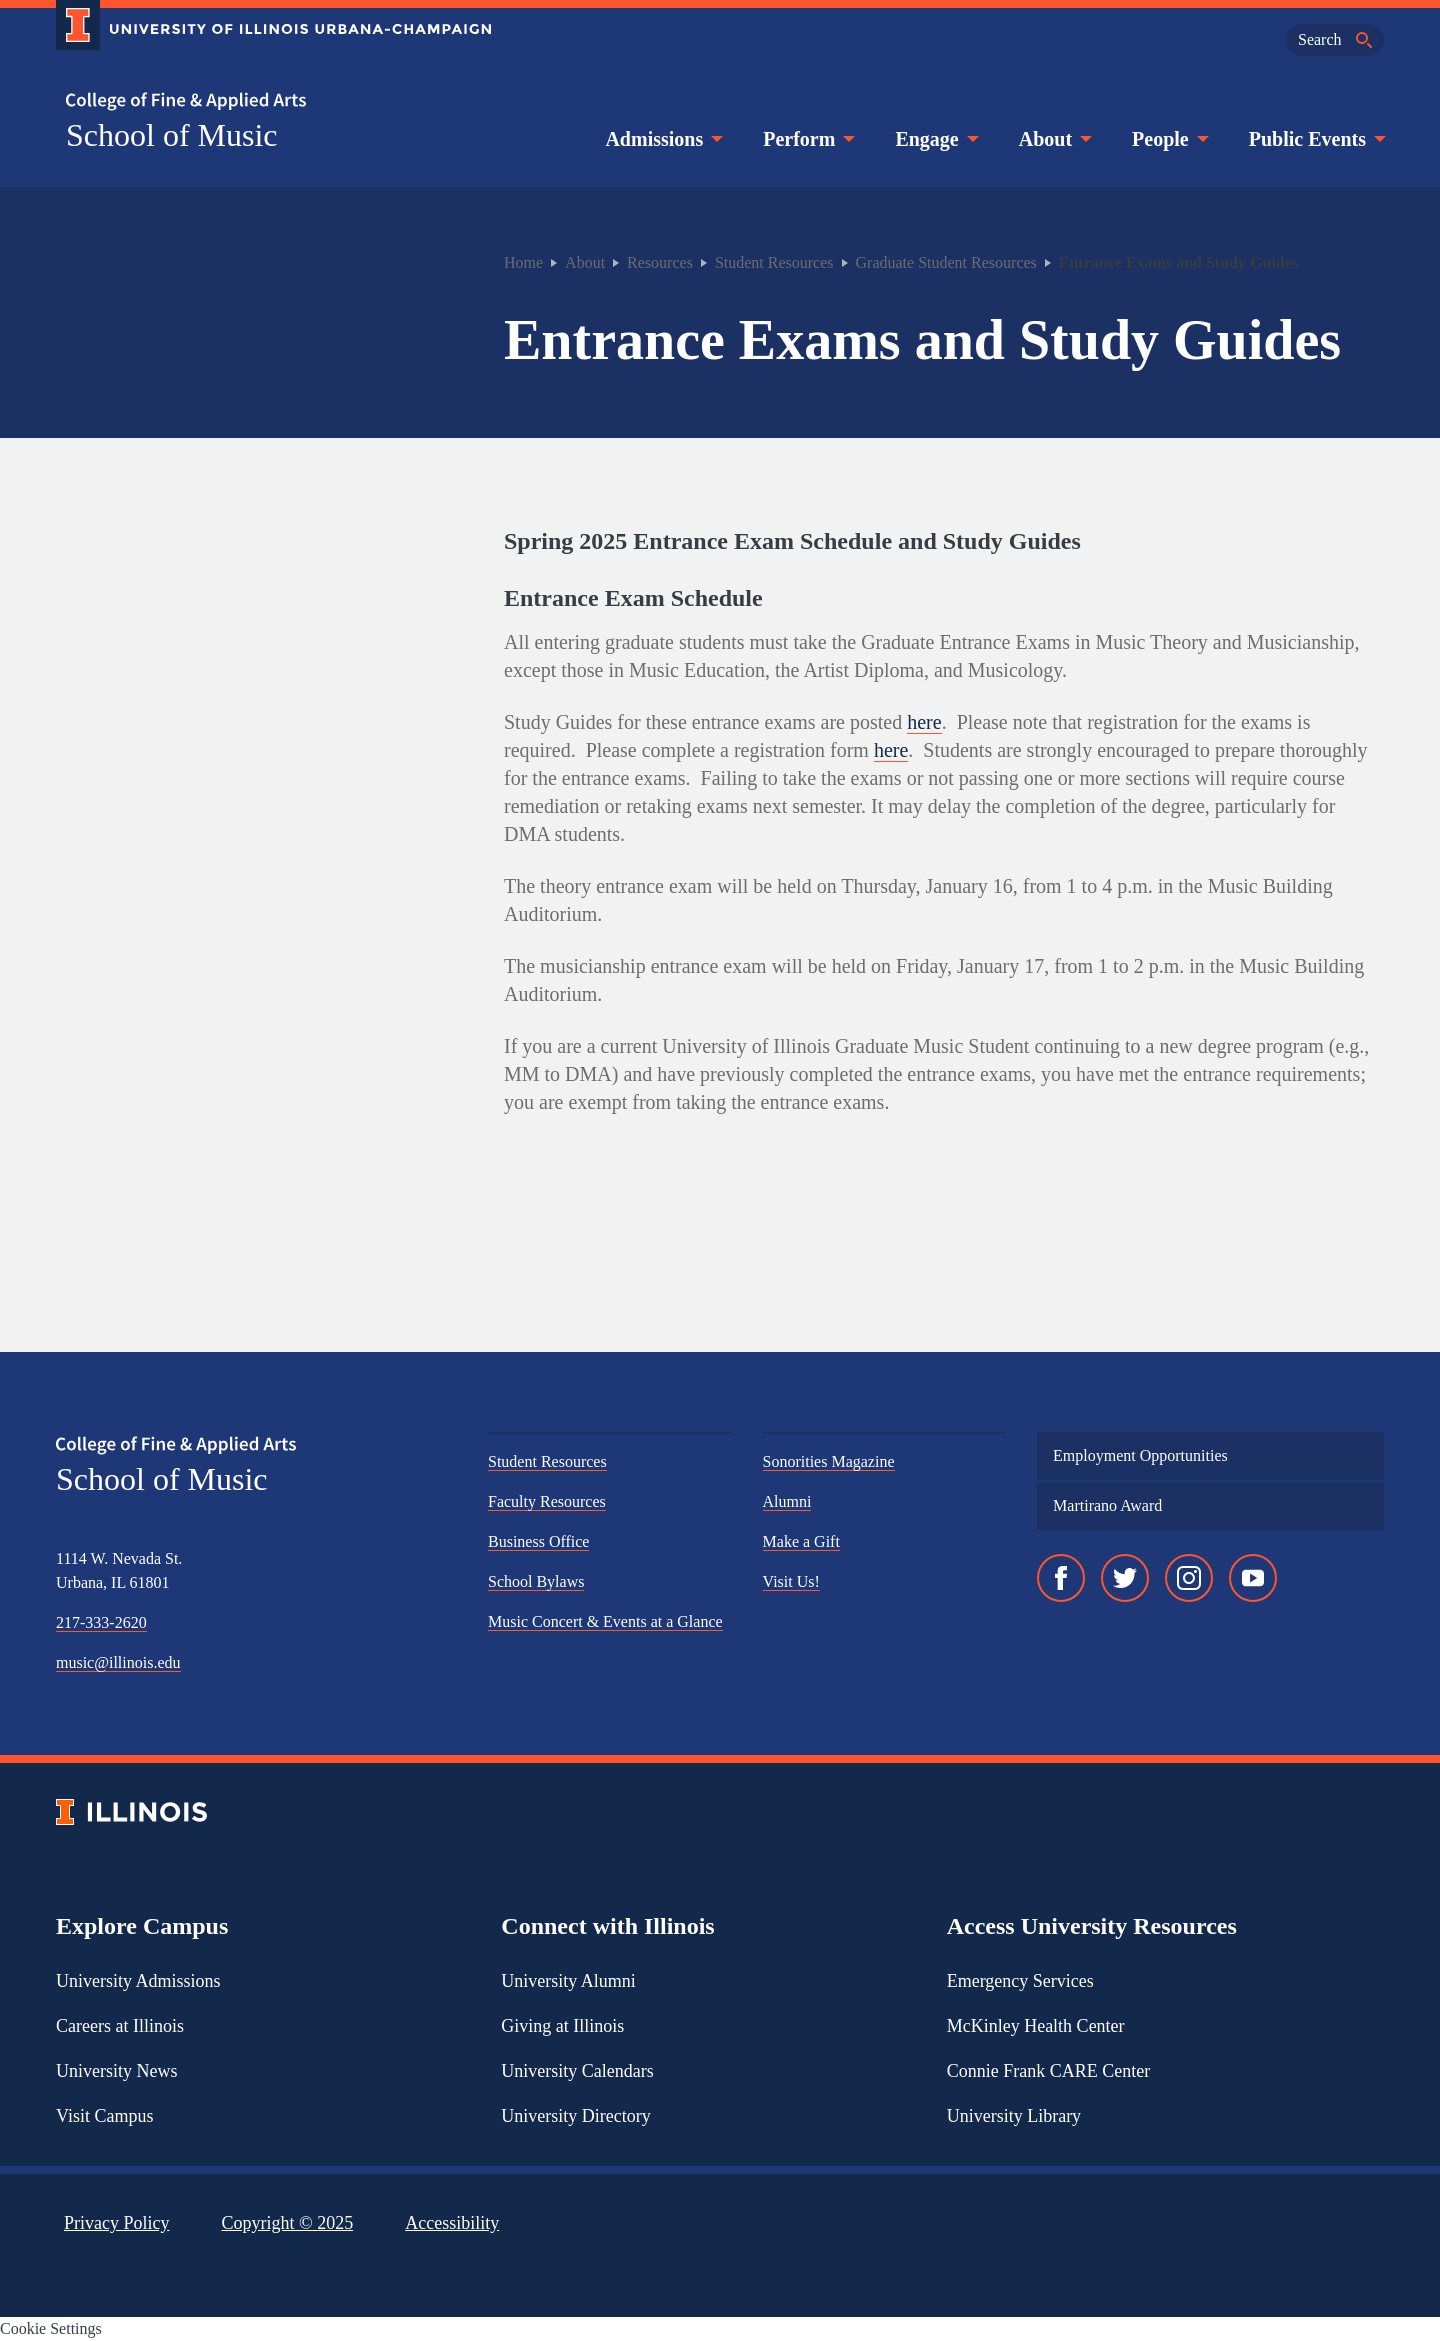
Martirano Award (1107, 1505)
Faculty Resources (547, 1501)
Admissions (662, 139)
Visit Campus (104, 2116)
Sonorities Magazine (829, 1461)
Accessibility (452, 2223)
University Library (1014, 2116)
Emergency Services (1020, 1981)
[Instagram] (1189, 1578)
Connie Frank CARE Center (1048, 2071)
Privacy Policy (117, 2223)
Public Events (1315, 139)
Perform (807, 139)
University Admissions (138, 1981)
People (1168, 139)
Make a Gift (801, 1541)
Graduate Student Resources (946, 262)
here (924, 722)
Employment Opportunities (1140, 1455)
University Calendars (577, 2071)
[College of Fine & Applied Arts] (266, 101)
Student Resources (774, 262)
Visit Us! (791, 1581)
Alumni (787, 1501)
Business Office (538, 1541)
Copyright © (288, 2223)
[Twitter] (1125, 1578)
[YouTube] (1253, 1578)
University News (116, 2071)
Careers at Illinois (120, 2026)
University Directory (575, 2116)
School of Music (172, 135)
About (1053, 139)
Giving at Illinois (562, 2026)
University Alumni (568, 1981)
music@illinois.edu (118, 1662)
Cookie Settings (51, 2328)
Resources (660, 262)
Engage (934, 139)
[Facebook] (1061, 1578)
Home (523, 262)
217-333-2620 (101, 1622)
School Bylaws (536, 1581)
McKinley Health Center (1036, 2026)
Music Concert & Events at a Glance (605, 1621)
